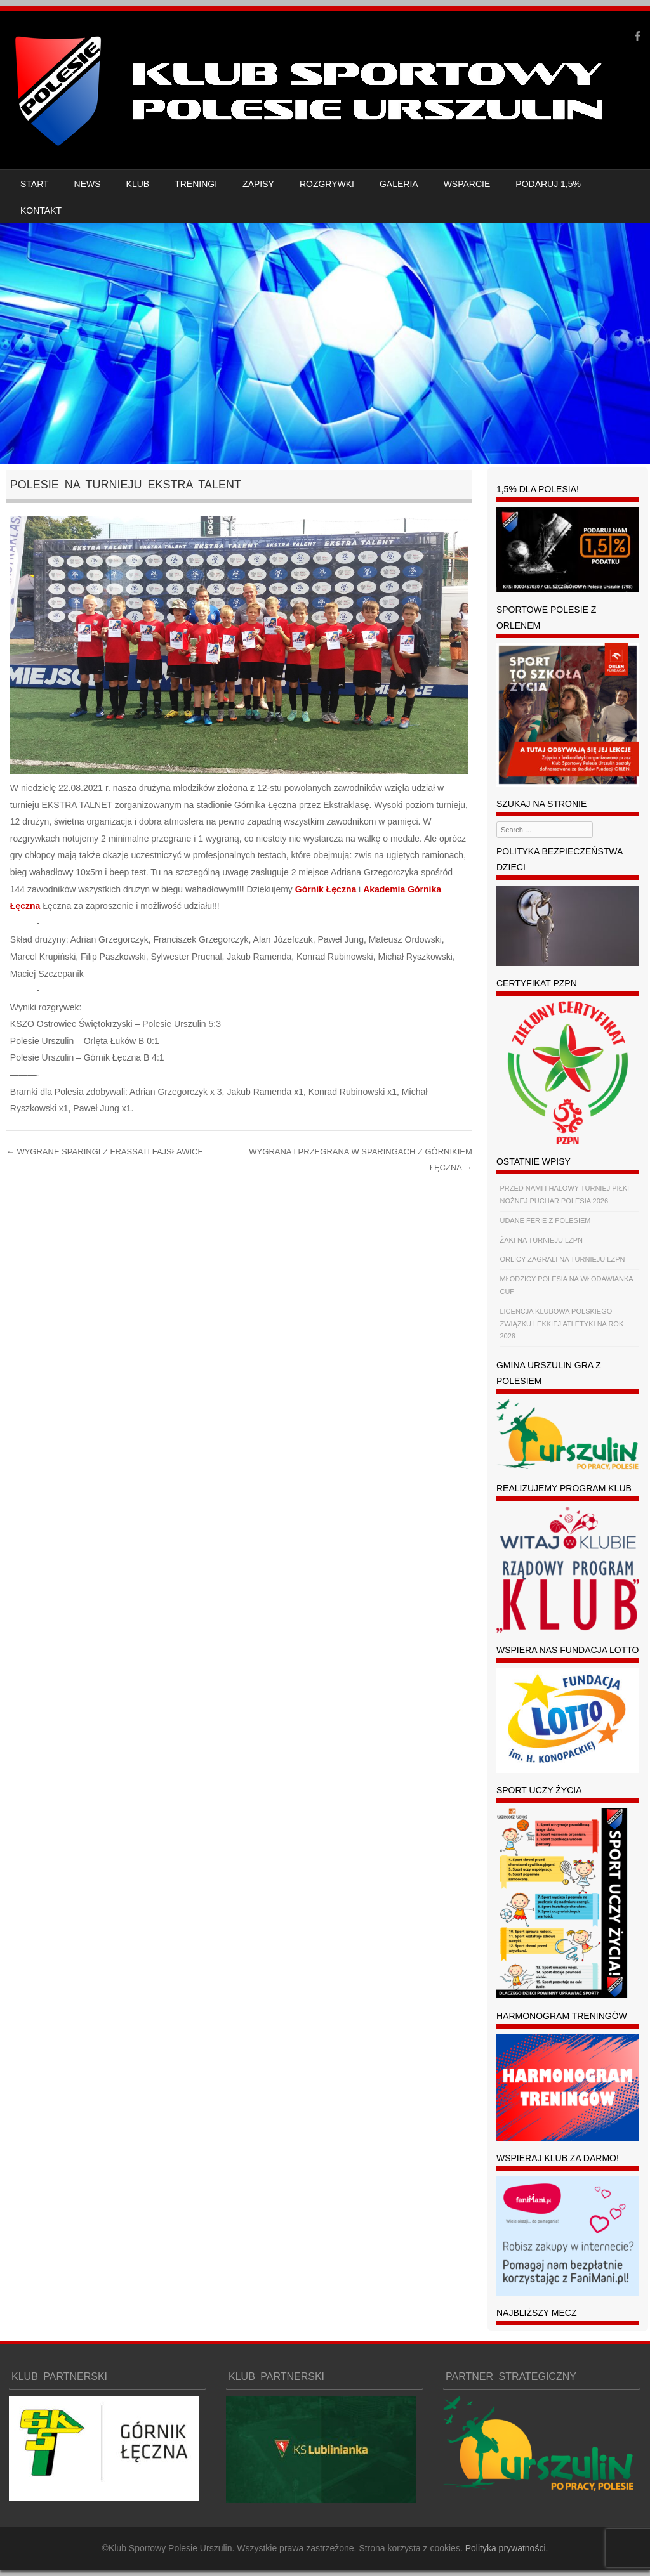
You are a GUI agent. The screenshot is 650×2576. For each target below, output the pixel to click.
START (34, 184)
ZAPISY (258, 184)
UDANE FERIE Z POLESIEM (545, 1220)
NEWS (87, 184)
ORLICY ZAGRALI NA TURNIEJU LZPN (562, 1259)
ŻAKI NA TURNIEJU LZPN (541, 1240)
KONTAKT (41, 211)
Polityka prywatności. (506, 2548)
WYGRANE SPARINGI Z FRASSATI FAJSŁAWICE (104, 1151)
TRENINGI (196, 184)
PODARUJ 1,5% (548, 184)
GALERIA (399, 184)
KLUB (138, 184)
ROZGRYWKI (327, 184)
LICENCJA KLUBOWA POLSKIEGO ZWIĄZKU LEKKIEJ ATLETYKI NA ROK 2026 (561, 1323)
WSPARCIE (467, 184)
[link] (325, 889)
